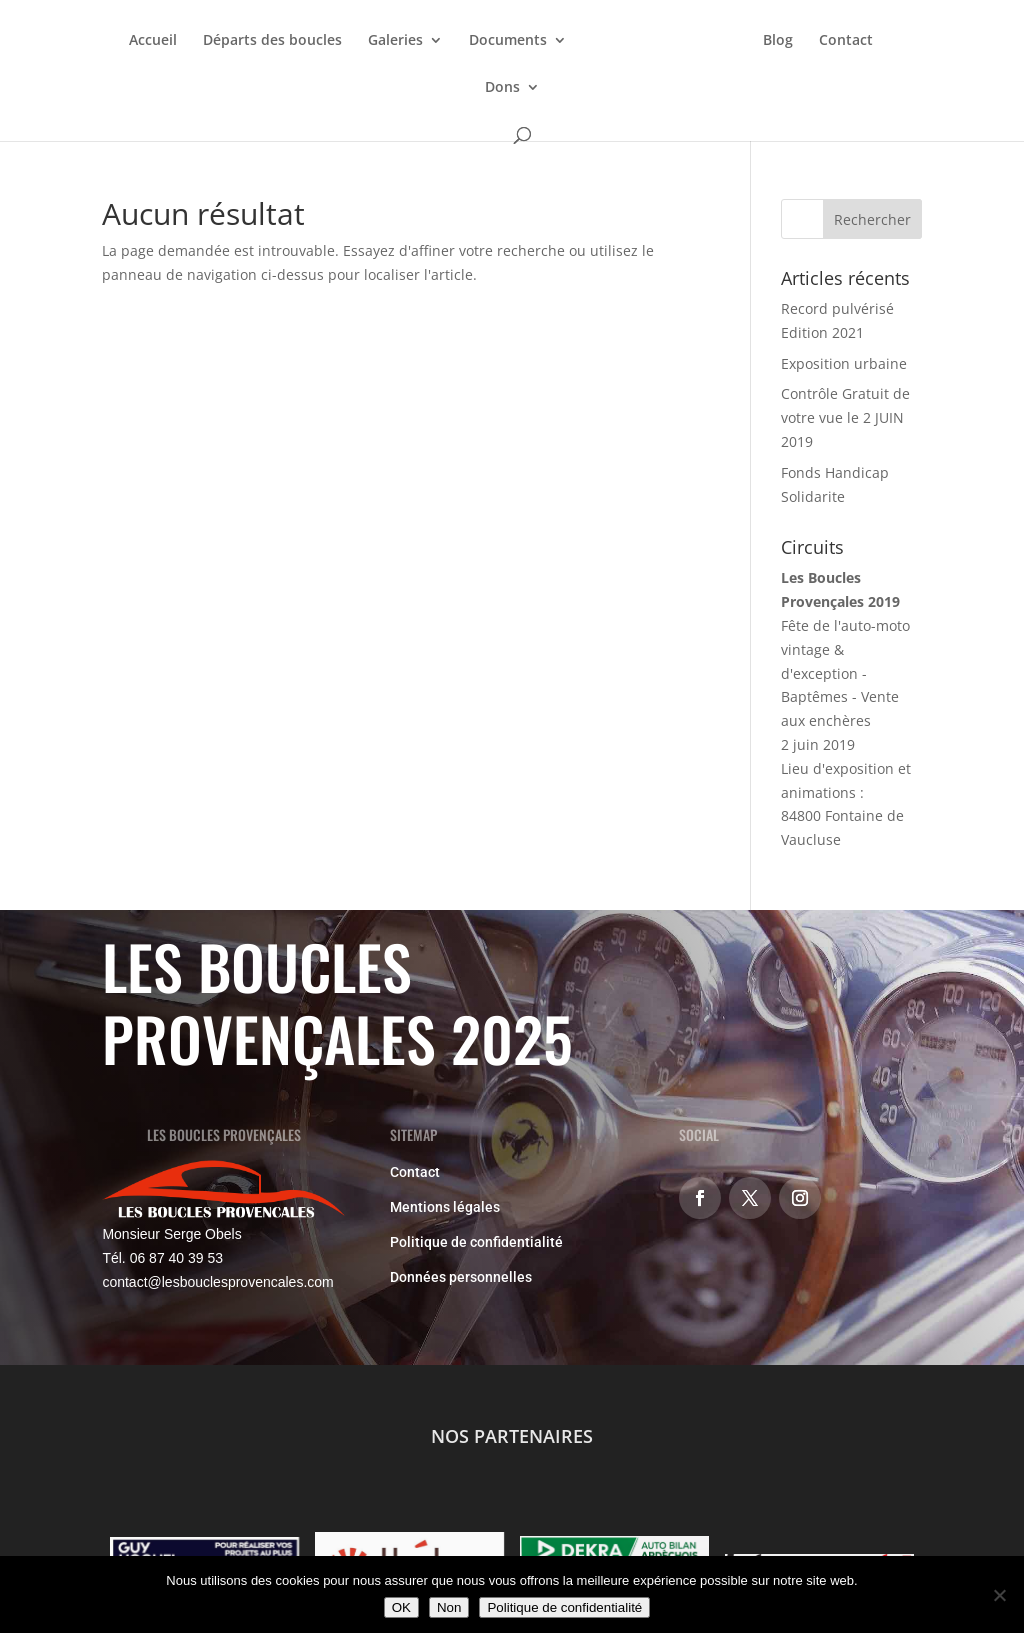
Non (449, 1607)
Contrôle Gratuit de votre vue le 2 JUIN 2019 (845, 417)
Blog (778, 41)
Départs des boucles (272, 41)
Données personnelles (461, 1277)
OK (401, 1607)
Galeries (395, 41)
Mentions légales (445, 1207)
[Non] (999, 1595)
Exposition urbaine (844, 363)
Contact (846, 41)
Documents (508, 41)
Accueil (153, 41)
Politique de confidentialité (476, 1242)
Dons (502, 88)
